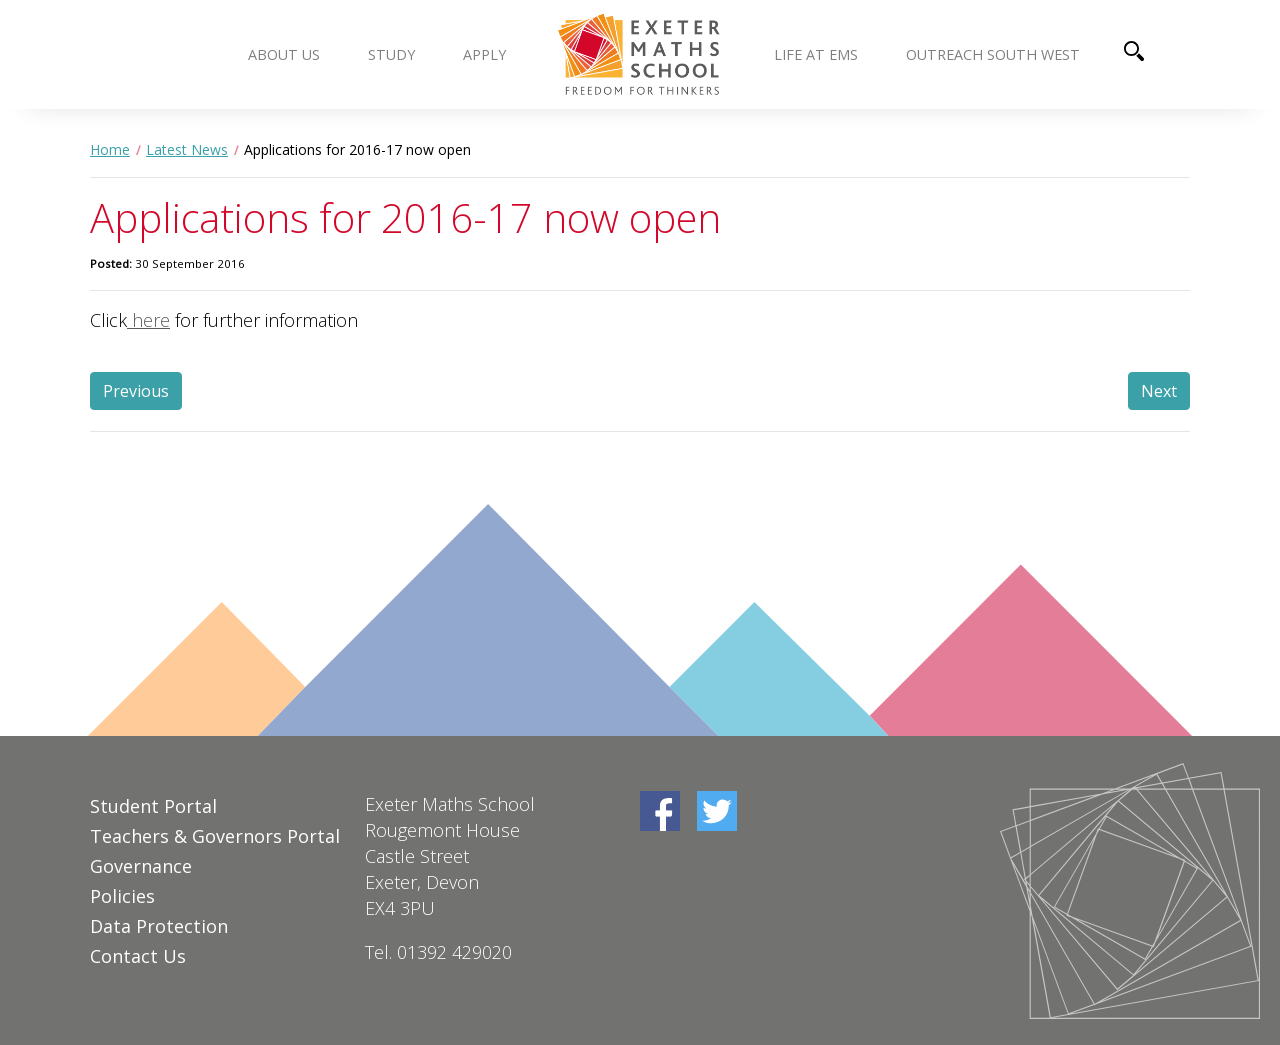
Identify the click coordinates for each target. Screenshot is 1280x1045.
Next (1159, 391)
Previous (136, 391)
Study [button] (391, 54)
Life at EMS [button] (816, 54)
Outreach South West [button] (993, 54)
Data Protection (159, 926)
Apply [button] (484, 54)
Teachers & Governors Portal (215, 836)
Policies (122, 896)
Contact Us (138, 956)
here (148, 320)
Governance (141, 866)
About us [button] (284, 54)
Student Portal (153, 806)
